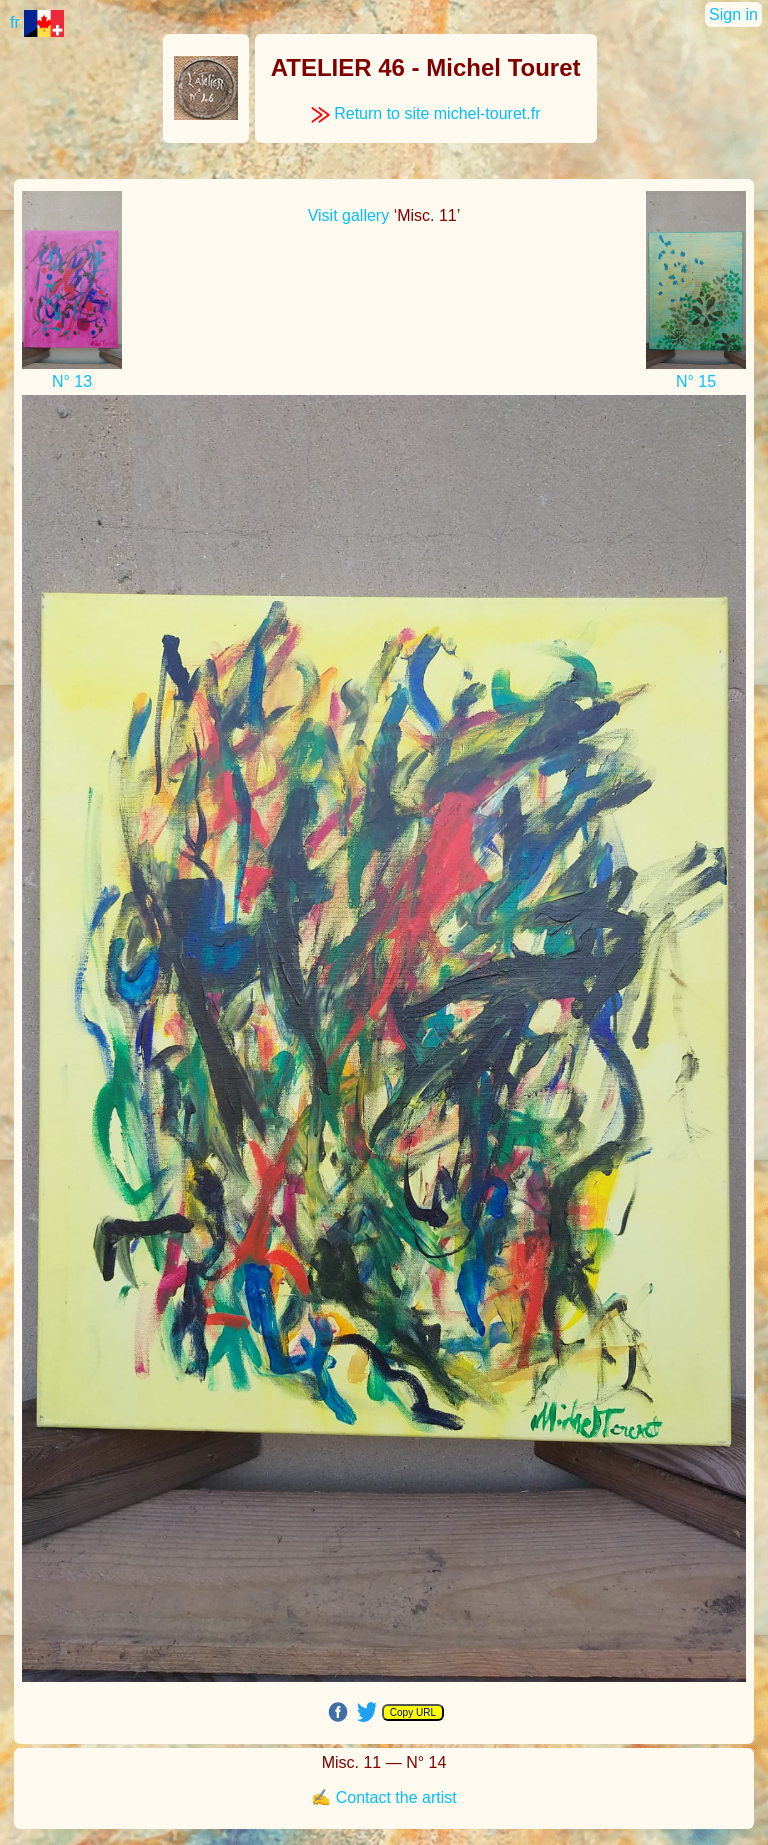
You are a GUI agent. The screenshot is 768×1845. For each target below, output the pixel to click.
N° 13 (72, 381)
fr (37, 22)
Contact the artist (396, 1797)
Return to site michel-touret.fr (426, 113)
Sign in (733, 14)
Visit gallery (349, 215)
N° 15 (696, 381)
